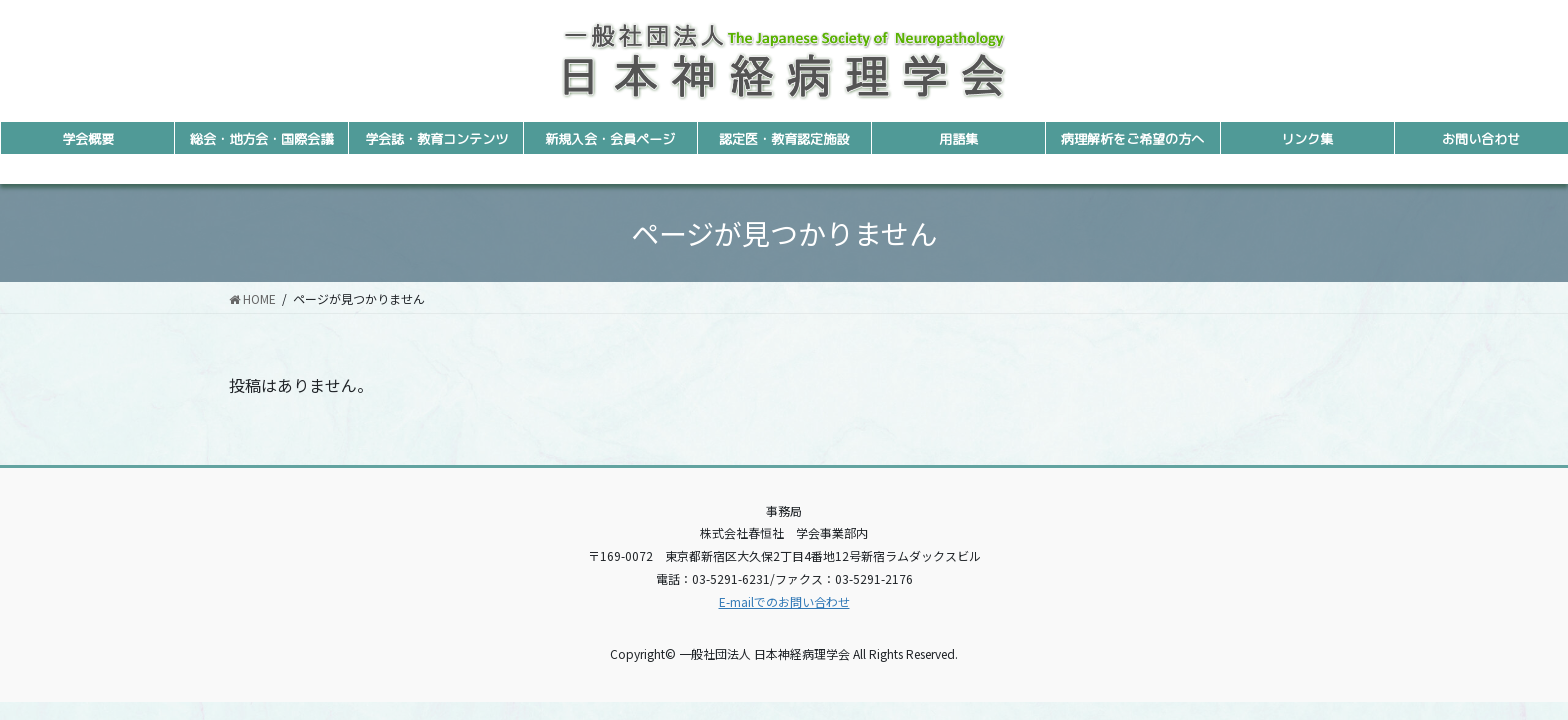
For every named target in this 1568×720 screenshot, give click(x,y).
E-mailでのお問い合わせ (784, 601)
